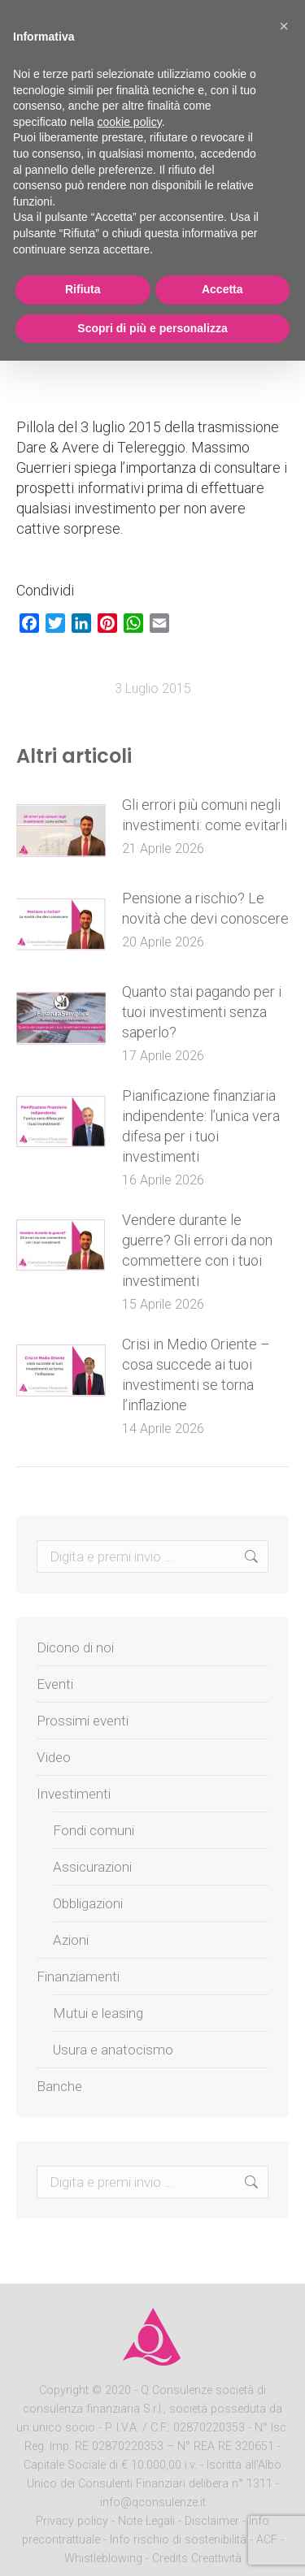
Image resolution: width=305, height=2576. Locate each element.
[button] (284, 26)
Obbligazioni (88, 1903)
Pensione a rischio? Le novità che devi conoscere (205, 908)
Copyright (64, 2390)
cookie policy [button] (130, 121)
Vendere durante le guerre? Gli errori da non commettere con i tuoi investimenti (197, 1250)
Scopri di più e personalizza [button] (152, 328)
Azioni (71, 1940)
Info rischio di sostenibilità (180, 2540)
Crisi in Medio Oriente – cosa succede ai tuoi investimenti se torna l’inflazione (196, 1375)
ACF (266, 2540)
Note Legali (146, 2521)
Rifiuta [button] (83, 289)
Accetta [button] (222, 289)
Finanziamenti (78, 1976)
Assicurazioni (92, 1867)
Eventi (55, 1684)
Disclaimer (212, 2521)
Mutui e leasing (98, 2013)
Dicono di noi (75, 1647)
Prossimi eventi (83, 1720)
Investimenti (74, 1794)
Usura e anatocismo (113, 2049)
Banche (59, 2086)
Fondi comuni (93, 1830)
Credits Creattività (197, 2558)
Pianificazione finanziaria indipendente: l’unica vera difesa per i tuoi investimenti (201, 1126)
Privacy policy (73, 2521)
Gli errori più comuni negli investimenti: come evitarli (204, 814)
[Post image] (61, 831)
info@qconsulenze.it (153, 2502)
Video (54, 1757)
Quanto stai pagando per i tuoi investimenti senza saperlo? (201, 1012)
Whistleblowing (103, 2558)
